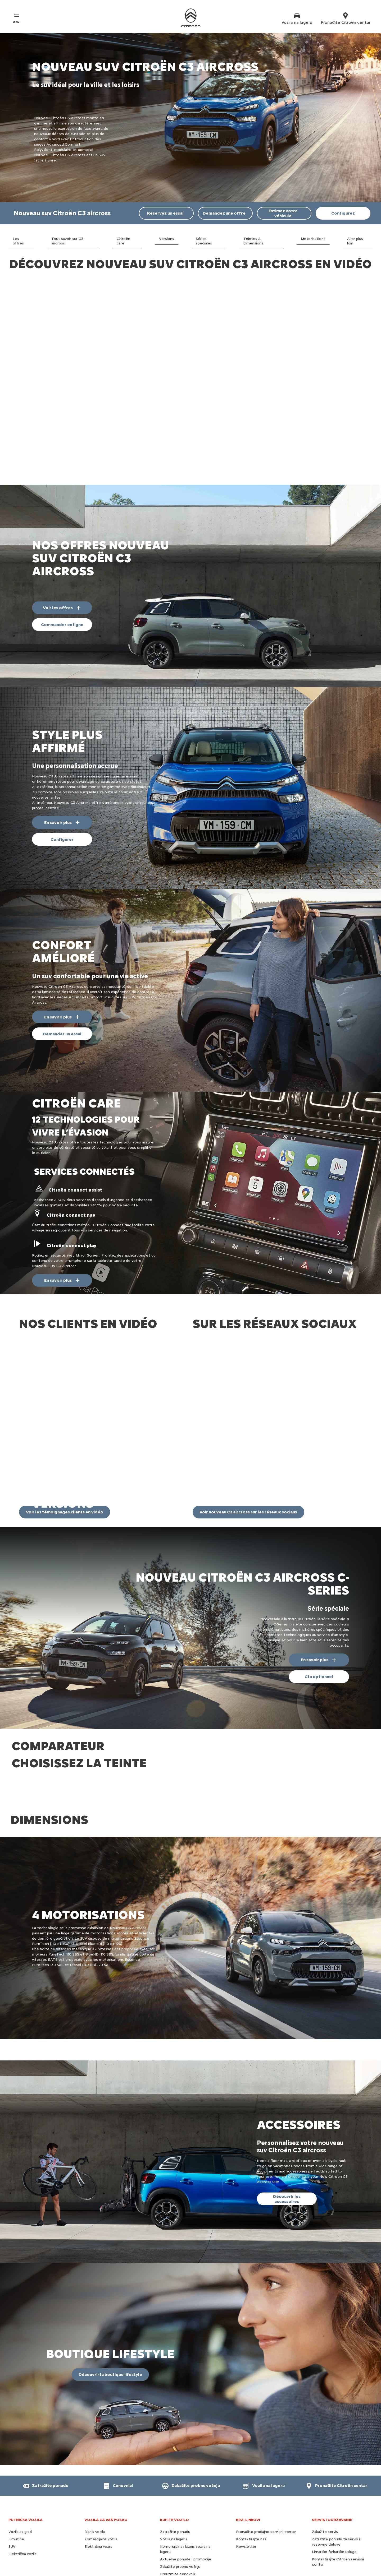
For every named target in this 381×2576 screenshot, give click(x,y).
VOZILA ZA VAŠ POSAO (106, 2446)
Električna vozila (22, 2480)
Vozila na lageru (173, 2465)
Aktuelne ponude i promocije (185, 2485)
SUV (11, 2472)
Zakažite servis (325, 2457)
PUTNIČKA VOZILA (25, 2446)
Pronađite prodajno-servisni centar (266, 2457)
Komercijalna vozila (100, 2465)
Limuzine (16, 2465)
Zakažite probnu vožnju (180, 2492)
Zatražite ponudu (175, 2457)
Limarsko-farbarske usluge (334, 2478)
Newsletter (246, 2472)
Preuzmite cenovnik (177, 2500)
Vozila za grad (20, 2457)
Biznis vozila (94, 2457)
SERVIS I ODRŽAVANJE (332, 2446)
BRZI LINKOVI (248, 2446)
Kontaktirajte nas (251, 2465)
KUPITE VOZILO (174, 2446)
